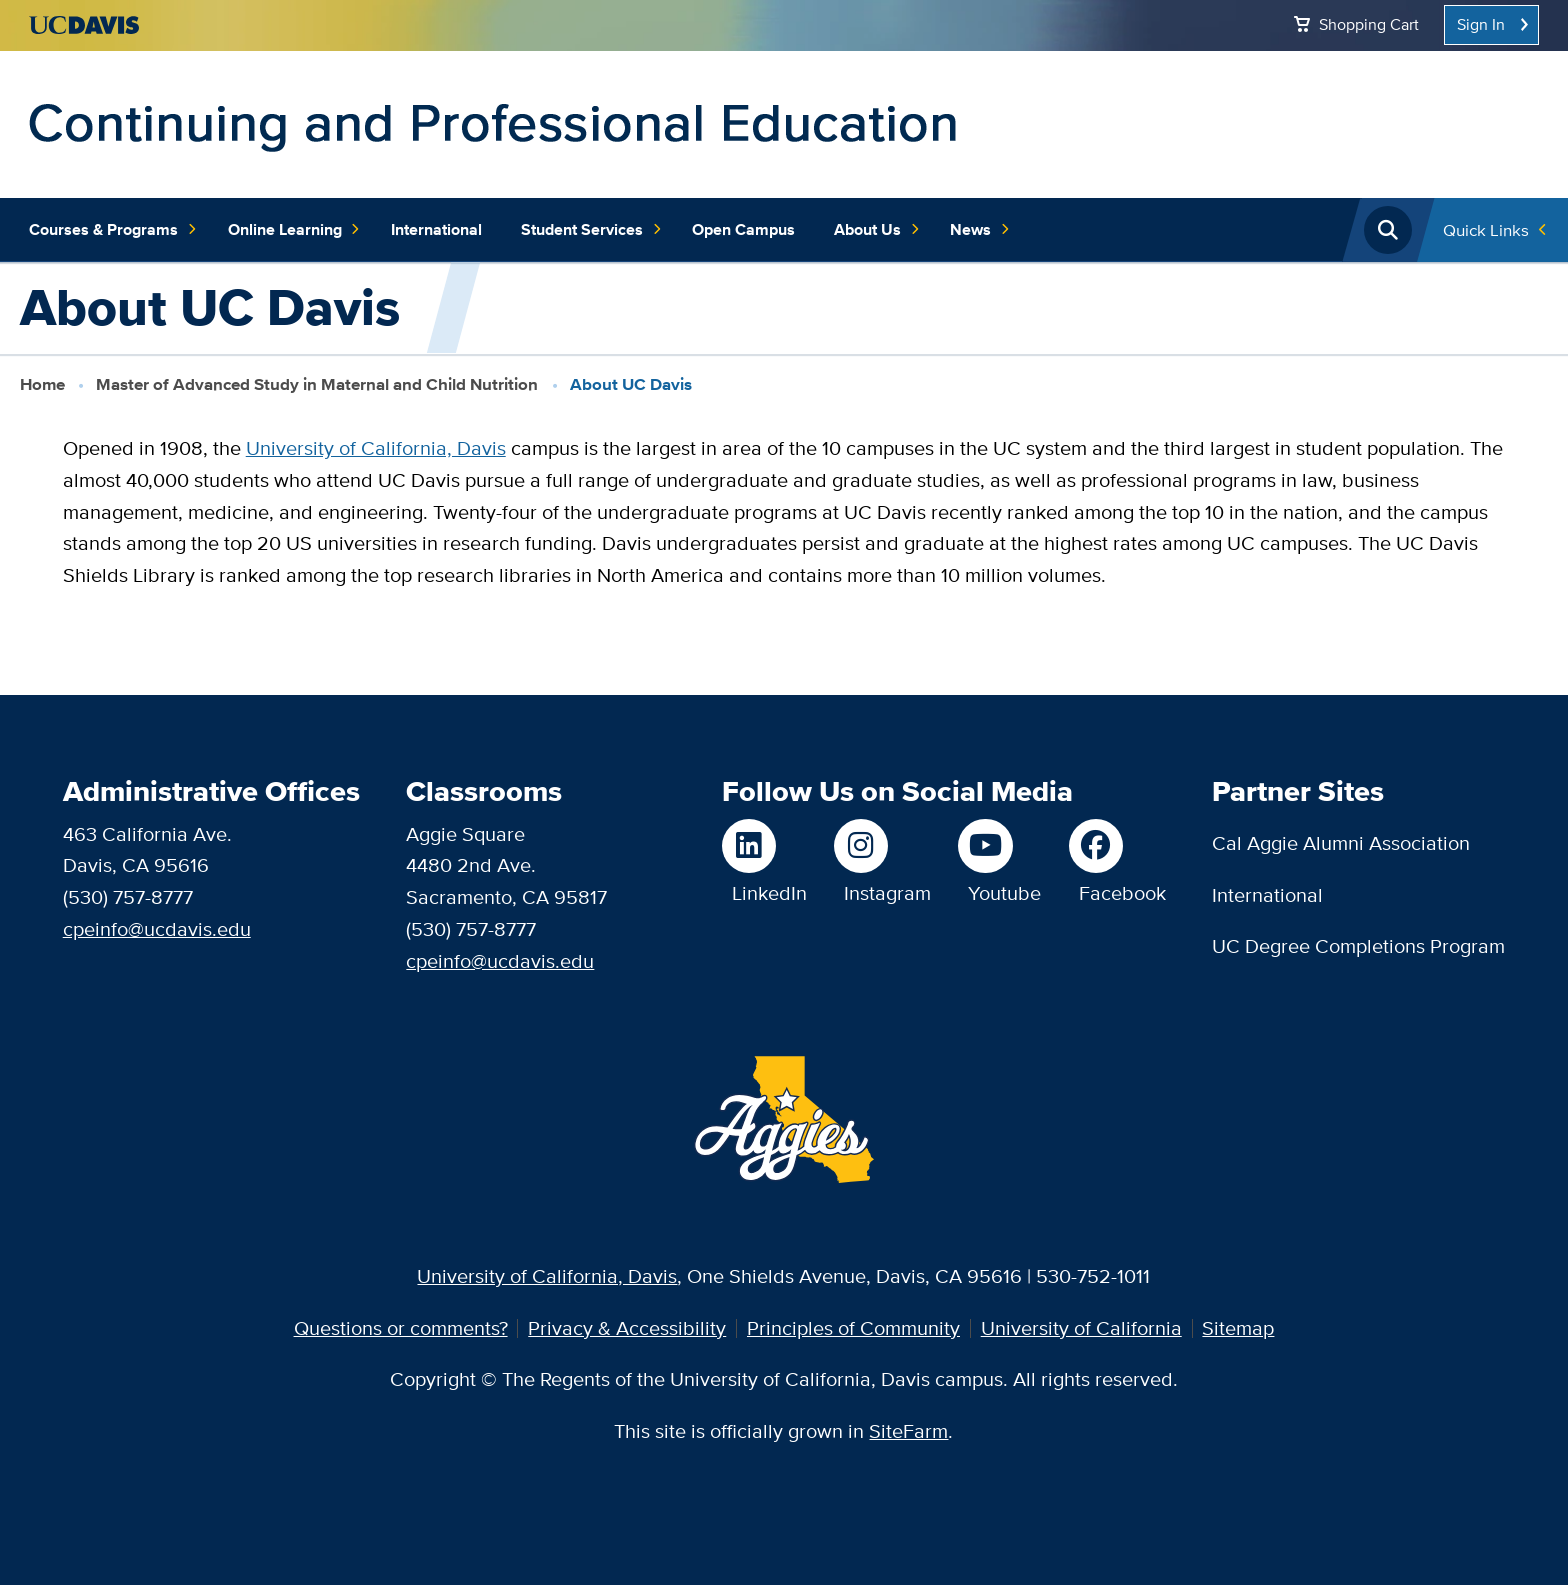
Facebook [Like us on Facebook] (1122, 893)
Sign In (1481, 24)
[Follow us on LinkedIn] (764, 846)
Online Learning (295, 230)
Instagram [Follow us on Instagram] (887, 893)
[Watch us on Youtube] (999, 846)
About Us (877, 230)
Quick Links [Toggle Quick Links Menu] (1486, 230)
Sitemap (1238, 1328)
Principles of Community (853, 1328)
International (436, 229)
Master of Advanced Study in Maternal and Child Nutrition (317, 384)
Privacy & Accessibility (627, 1328)
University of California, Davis (376, 448)
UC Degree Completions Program (1358, 946)
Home (42, 384)
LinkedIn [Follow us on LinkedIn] (769, 893)
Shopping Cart (1369, 24)
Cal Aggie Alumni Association (1341, 843)
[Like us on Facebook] (1117, 846)
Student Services (592, 230)
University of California (1081, 1328)
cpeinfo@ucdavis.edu (157, 929)
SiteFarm (908, 1431)
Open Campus (743, 229)
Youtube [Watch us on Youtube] (1004, 893)
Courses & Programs (113, 230)
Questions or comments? (401, 1328)
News (980, 230)
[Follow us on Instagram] (882, 846)
